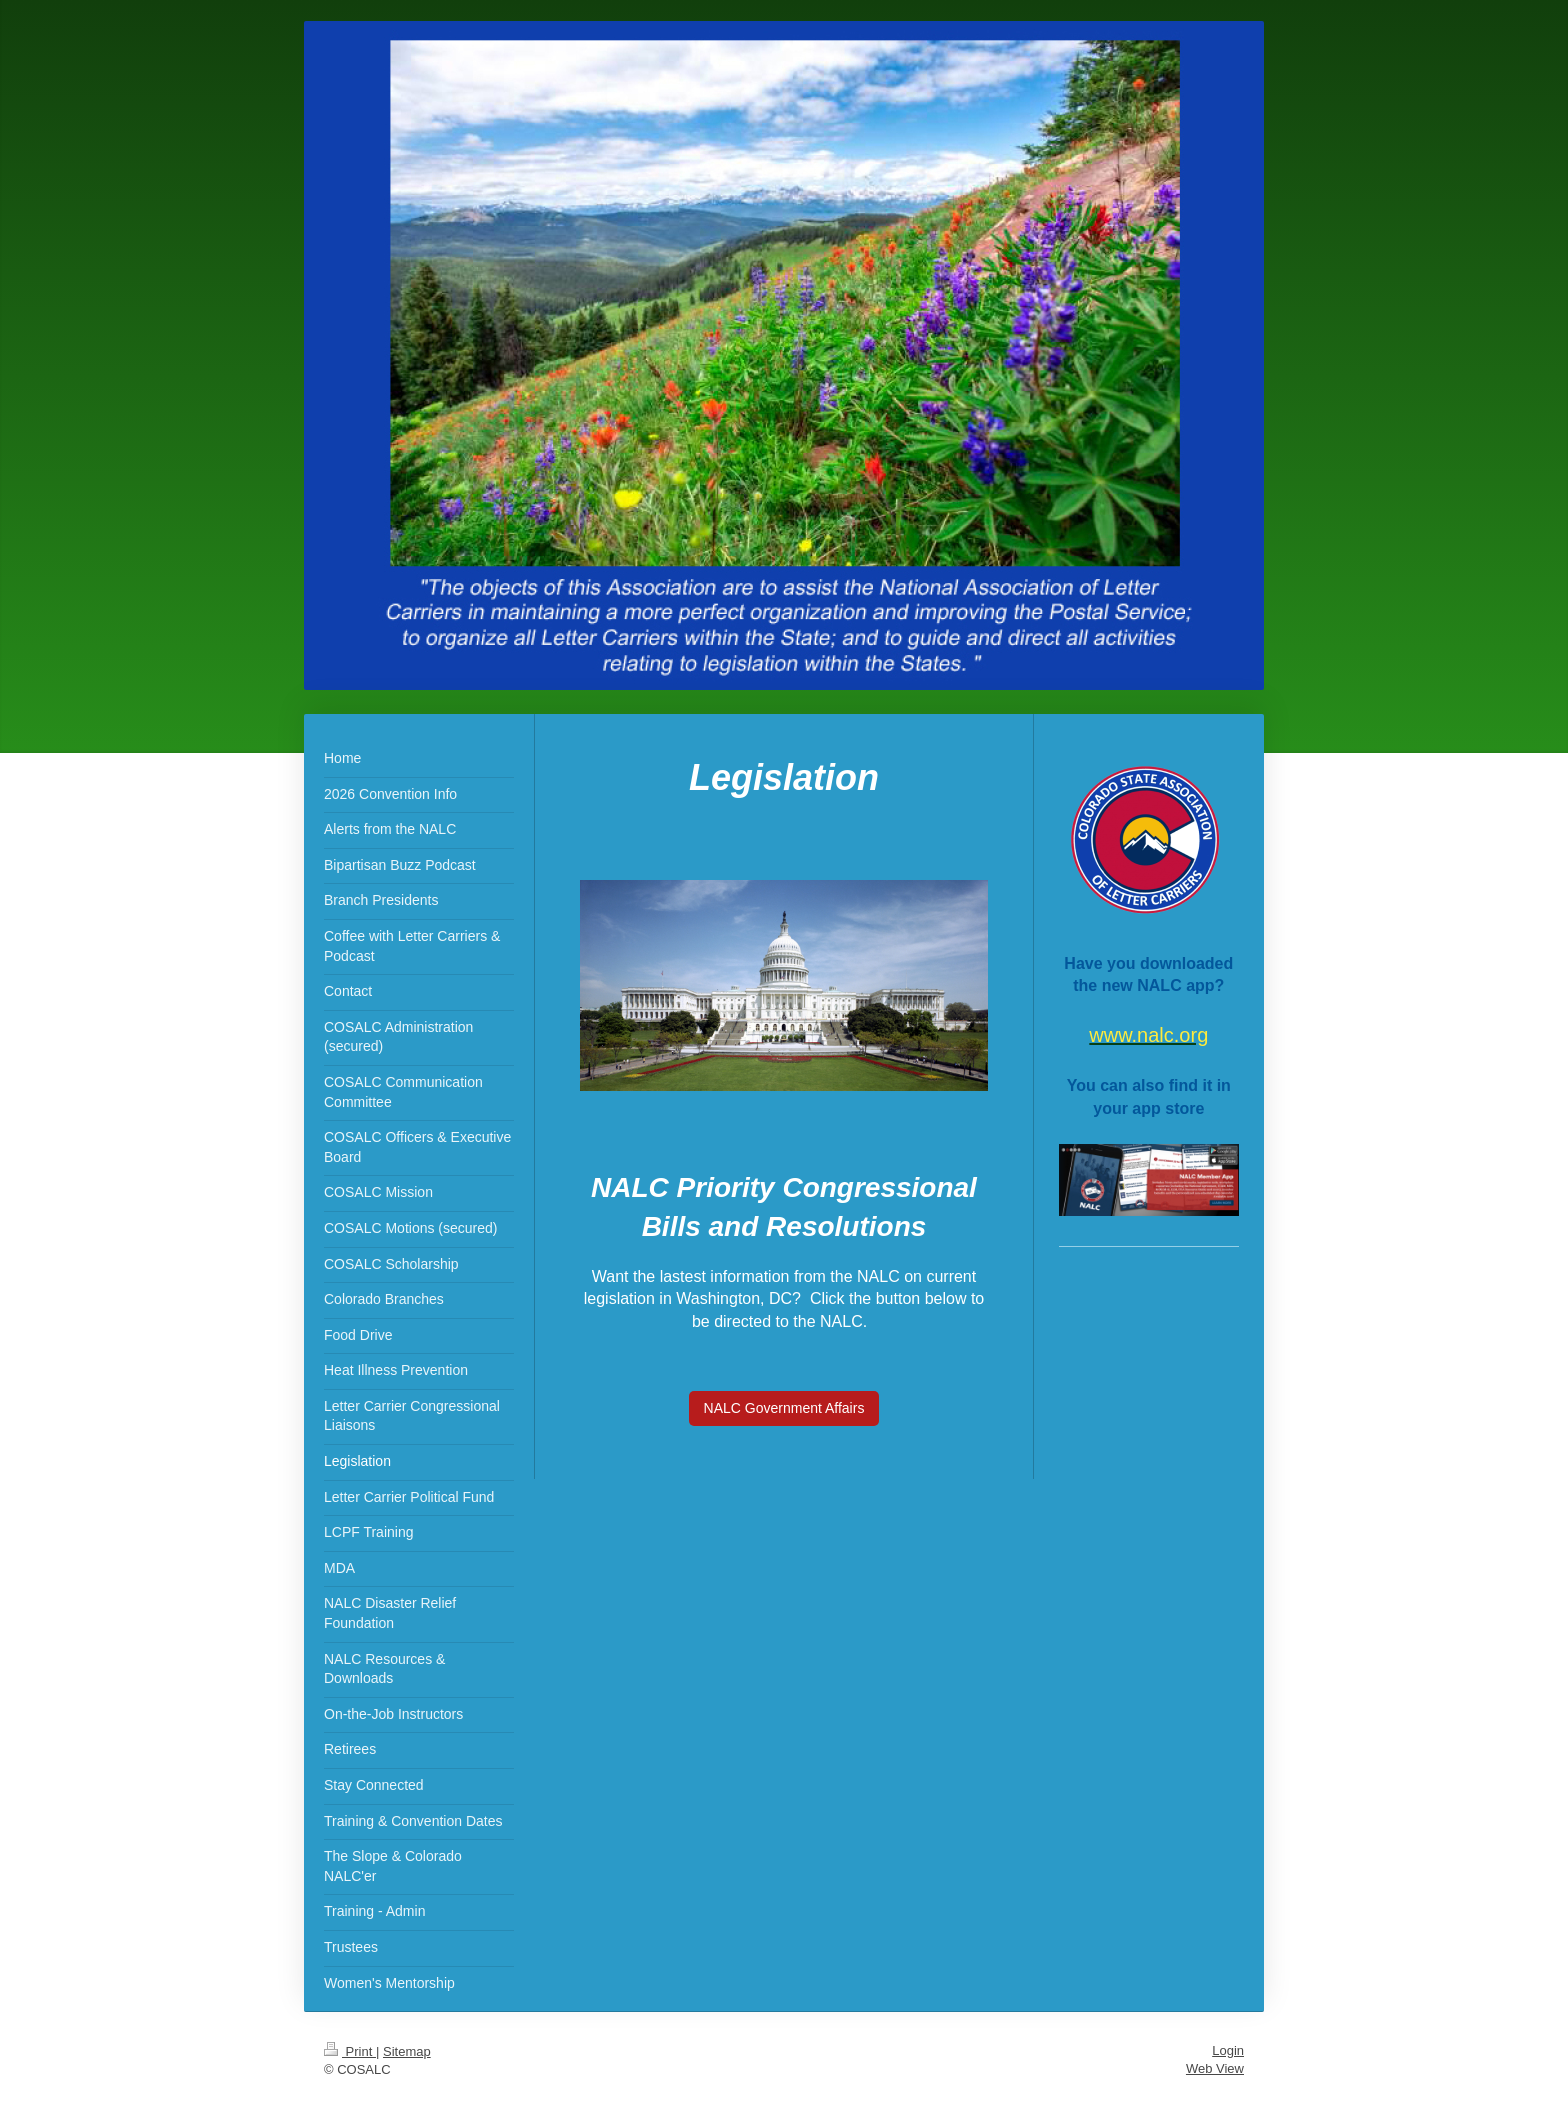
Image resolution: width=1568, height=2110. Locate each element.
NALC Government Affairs (784, 1408)
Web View (1215, 2068)
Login (1228, 2050)
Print (350, 2051)
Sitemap (407, 2051)
